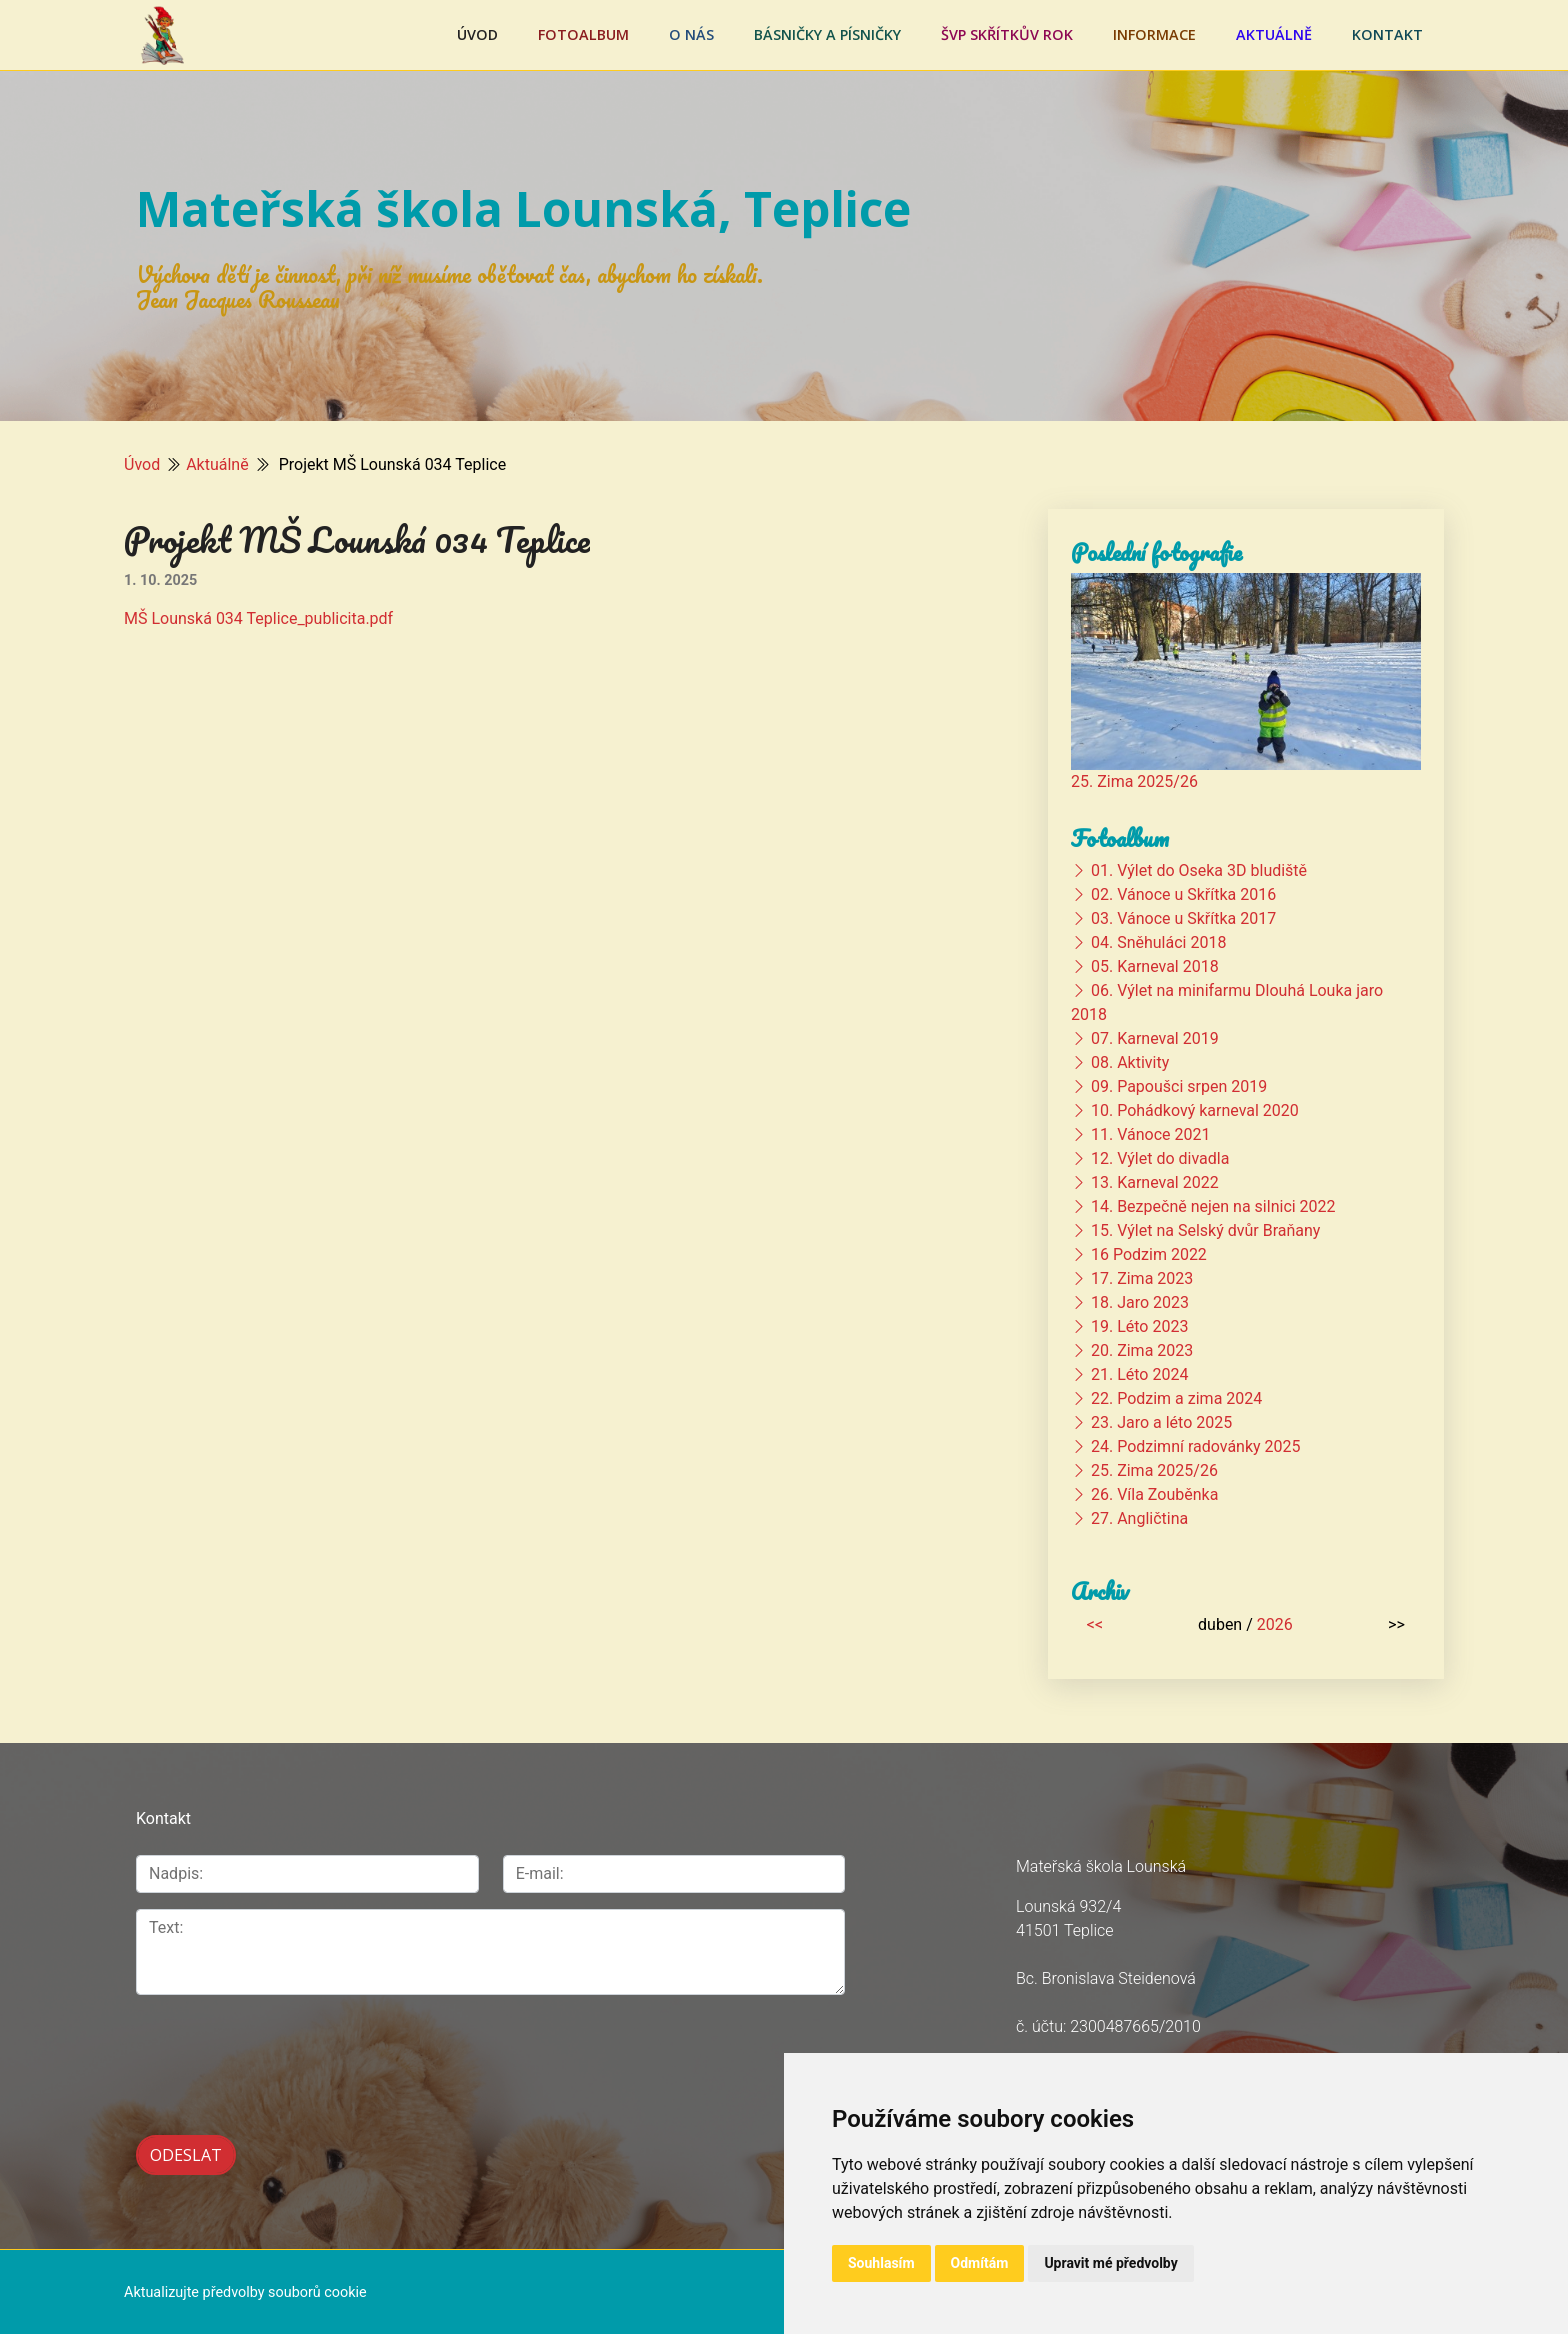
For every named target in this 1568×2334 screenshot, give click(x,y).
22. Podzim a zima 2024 (1176, 1398)
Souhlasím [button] (881, 2263)
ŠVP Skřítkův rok (1007, 34)
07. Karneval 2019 (1155, 1038)
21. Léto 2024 (1139, 1374)
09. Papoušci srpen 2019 (1179, 1086)
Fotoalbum (583, 34)
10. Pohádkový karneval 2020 (1195, 1110)
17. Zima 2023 (1142, 1278)
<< (1095, 1624)
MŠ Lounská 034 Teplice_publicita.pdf (258, 618)
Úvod (477, 34)
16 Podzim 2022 (1149, 1254)
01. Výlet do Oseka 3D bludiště (1199, 870)
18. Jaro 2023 (1140, 1302)
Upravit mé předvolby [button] (1110, 2263)
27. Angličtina (1139, 1518)
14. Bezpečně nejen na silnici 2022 (1213, 1206)
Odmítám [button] (980, 2263)
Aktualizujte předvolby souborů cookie (245, 2290)
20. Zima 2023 (1142, 1350)
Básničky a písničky (827, 34)
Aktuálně (1274, 34)
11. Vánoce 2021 (1150, 1134)
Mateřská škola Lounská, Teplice (523, 208)
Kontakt (1387, 34)
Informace (1154, 34)
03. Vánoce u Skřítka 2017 (1183, 918)
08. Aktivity (1130, 1062)
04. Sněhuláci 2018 (1158, 942)
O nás (691, 34)
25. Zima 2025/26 (1134, 781)
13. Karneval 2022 (1155, 1182)
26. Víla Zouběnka (1154, 1494)
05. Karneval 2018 (1155, 966)
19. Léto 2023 (1139, 1326)
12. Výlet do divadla (1160, 1158)
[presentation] (288, 2054)
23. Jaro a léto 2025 (1161, 1422)
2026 (1275, 1624)
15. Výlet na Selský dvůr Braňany (1205, 1230)
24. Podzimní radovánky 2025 (1196, 1446)
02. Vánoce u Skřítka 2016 (1183, 894)
